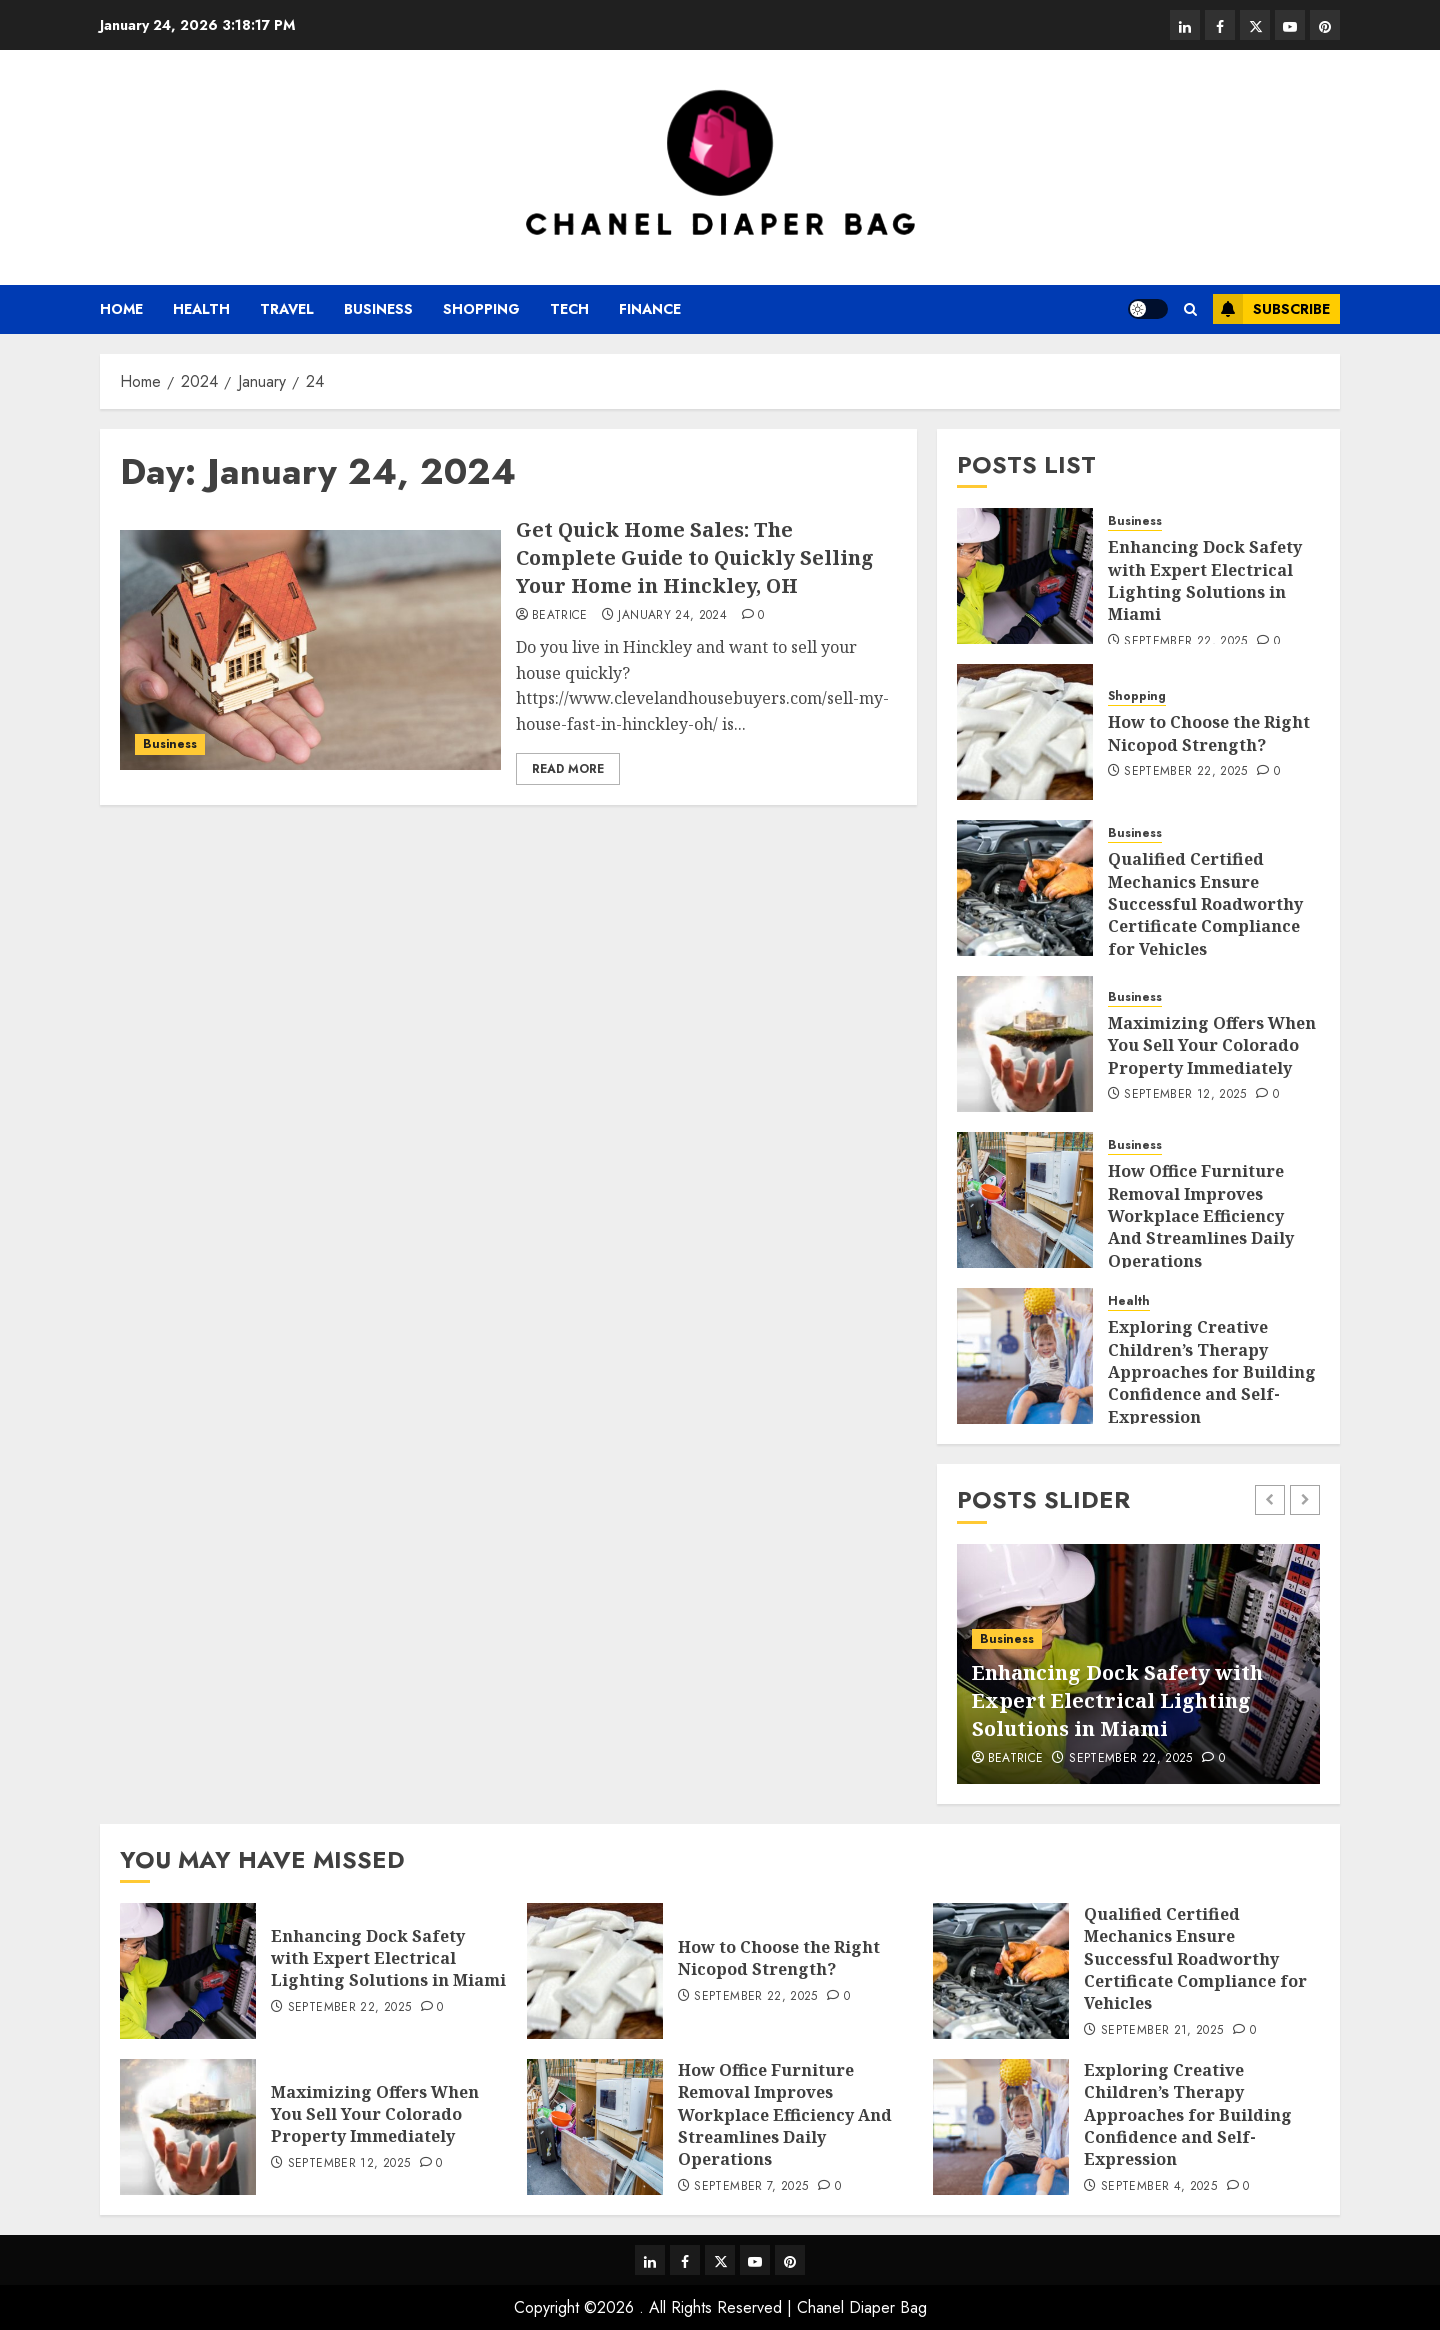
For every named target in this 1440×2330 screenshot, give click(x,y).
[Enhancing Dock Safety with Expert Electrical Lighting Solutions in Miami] (1025, 576)
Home (121, 309)
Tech (569, 309)
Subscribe (1271, 309)
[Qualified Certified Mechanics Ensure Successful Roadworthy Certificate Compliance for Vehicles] (1025, 888)
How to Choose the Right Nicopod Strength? (1209, 733)
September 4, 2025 (1159, 2187)
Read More (568, 769)
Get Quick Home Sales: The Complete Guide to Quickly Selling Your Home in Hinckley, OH (695, 557)
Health (201, 309)
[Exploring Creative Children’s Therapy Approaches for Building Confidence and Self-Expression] (1025, 1356)
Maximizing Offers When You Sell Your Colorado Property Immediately (1212, 1045)
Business (378, 309)
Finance (650, 309)
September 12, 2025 (1185, 1095)
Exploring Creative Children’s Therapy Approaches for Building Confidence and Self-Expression (1212, 1372)
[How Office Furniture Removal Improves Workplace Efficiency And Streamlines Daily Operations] (1025, 1200)
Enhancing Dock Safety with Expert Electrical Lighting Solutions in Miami (1205, 580)
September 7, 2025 (751, 2187)
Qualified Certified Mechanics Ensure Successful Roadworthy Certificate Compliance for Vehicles (1205, 904)
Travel (287, 309)
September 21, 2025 (1162, 2031)
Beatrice (560, 616)
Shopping (481, 309)
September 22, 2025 (1185, 642)
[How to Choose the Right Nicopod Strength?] (1025, 732)
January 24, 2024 (672, 616)
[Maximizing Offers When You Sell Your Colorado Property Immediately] (1025, 1044)
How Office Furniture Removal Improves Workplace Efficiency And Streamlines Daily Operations (1201, 1216)
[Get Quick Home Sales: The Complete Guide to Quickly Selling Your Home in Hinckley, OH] (310, 650)
